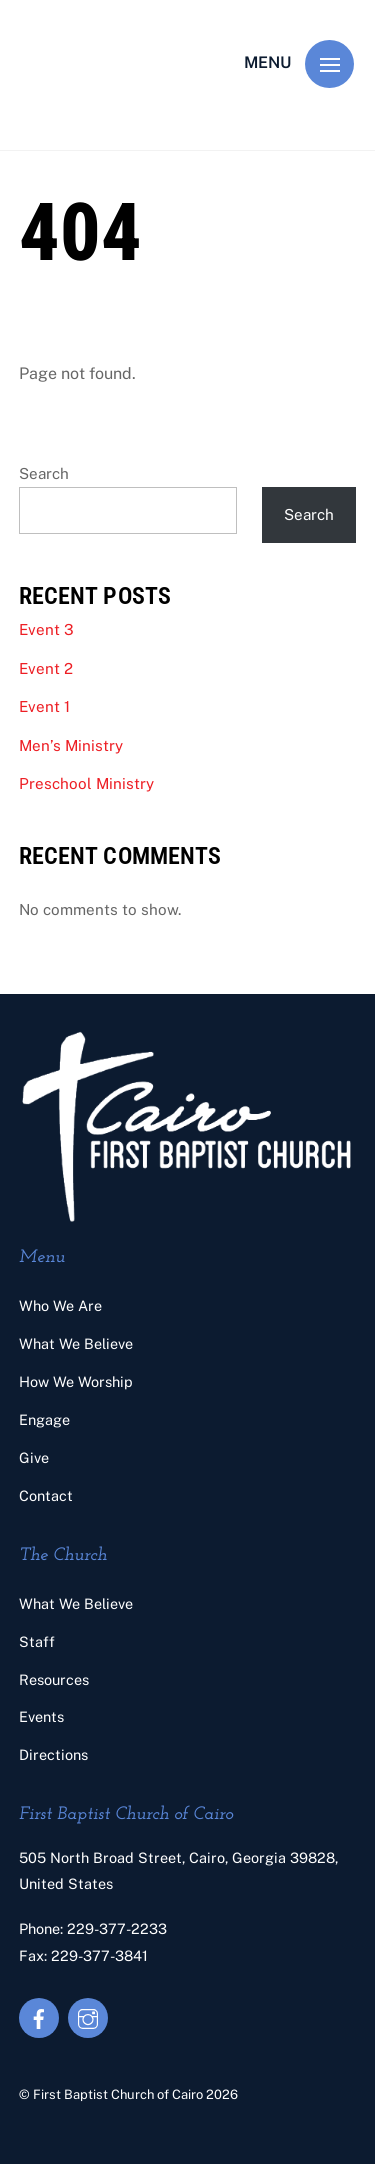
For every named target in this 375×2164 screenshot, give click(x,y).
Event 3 (46, 629)
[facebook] (39, 2016)
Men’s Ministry (71, 745)
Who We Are (60, 1305)
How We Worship (76, 1381)
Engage (44, 1419)
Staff (37, 1641)
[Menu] (329, 64)
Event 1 (44, 706)
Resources (54, 1679)
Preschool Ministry (86, 783)
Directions (53, 1754)
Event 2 (46, 668)
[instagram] (88, 2016)
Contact (46, 1495)
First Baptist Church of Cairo (118, 2094)
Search (44, 473)
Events (41, 1716)
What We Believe (76, 1343)
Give (34, 1457)
